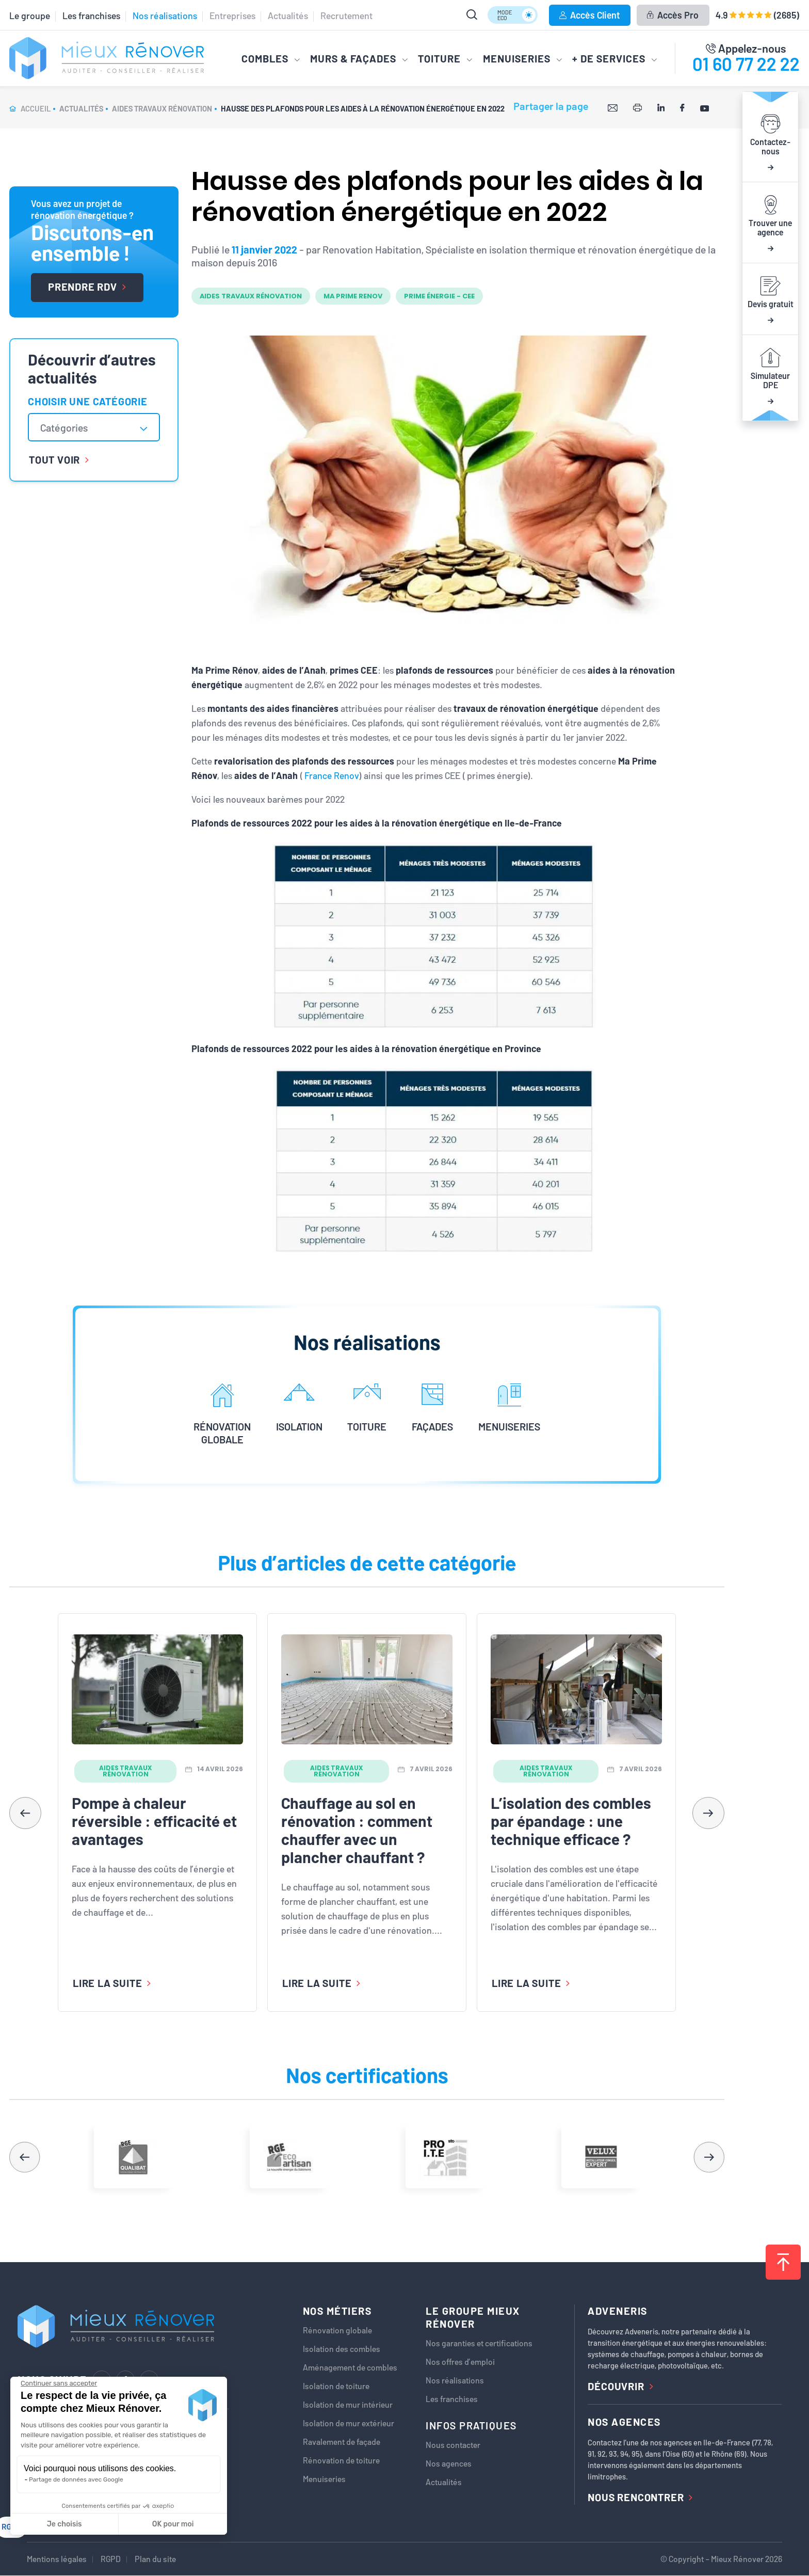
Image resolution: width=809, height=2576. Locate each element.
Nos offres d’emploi (460, 2361)
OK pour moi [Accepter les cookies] (173, 2524)
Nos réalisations (165, 15)
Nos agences (449, 2463)
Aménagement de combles (350, 2367)
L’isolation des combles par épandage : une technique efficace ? (571, 1820)
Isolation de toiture (336, 2386)
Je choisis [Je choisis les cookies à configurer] (64, 2524)
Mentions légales (57, 2559)
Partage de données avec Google (76, 2479)
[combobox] (94, 427)
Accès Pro (672, 15)
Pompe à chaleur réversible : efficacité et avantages (154, 1820)
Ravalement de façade (341, 2441)
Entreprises (232, 15)
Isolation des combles (341, 2349)
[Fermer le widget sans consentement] (58, 2383)
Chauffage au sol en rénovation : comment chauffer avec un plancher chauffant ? (356, 1829)
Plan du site (155, 2559)
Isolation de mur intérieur (348, 2404)
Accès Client (589, 15)
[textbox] (69, 427)
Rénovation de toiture (341, 2460)
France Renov (331, 775)
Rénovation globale (337, 2330)
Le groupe (29, 15)
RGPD (111, 2559)
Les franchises (91, 15)
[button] (708, 1813)
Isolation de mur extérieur (348, 2423)
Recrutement (346, 15)
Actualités (288, 15)
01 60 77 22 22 (746, 63)
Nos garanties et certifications (479, 2343)
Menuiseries (324, 2479)
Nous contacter (453, 2445)
